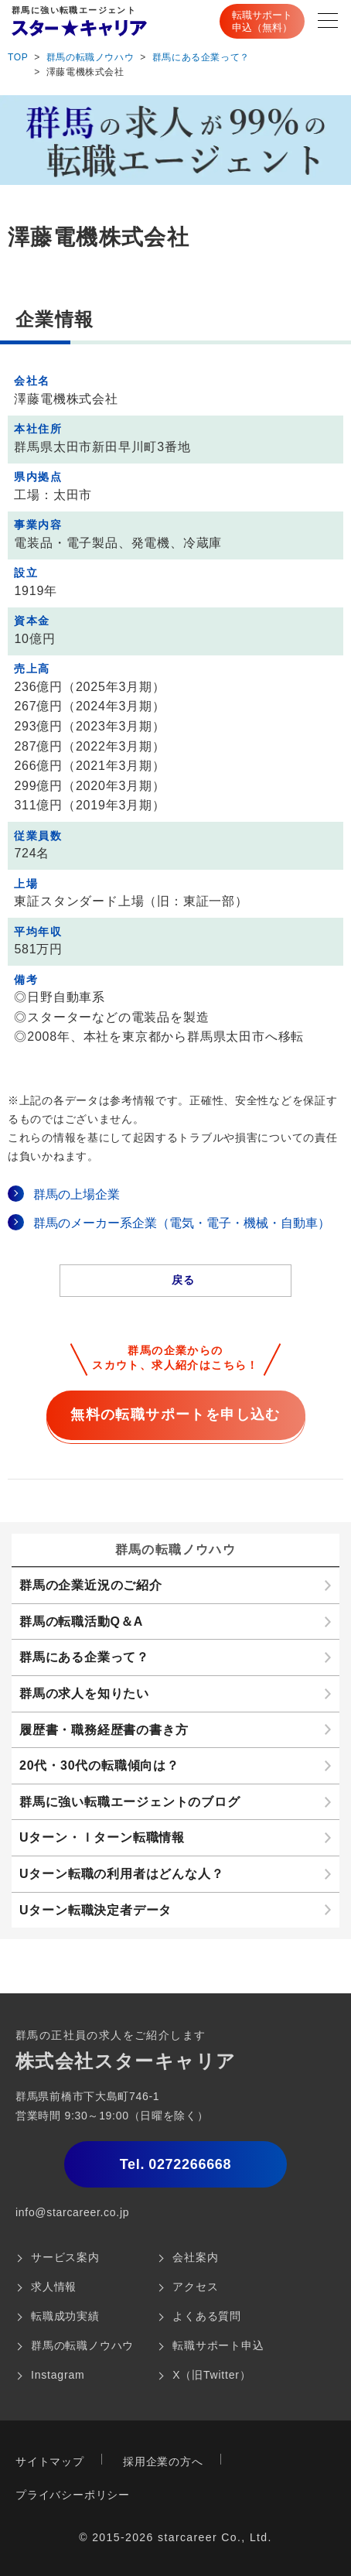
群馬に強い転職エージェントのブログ (129, 1801)
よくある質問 (206, 2316)
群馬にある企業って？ (201, 57)
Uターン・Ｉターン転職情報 (102, 1837)
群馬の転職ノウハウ (90, 57)
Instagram (57, 2375)
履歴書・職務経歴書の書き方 (103, 1729)
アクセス (195, 2286)
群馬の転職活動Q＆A (81, 1621)
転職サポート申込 (218, 2345)
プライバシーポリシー (72, 2495)
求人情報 (54, 2286)
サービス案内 (65, 2257)
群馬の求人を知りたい (84, 1693)
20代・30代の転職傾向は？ (99, 1765)
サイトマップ (49, 2461)
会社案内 (195, 2257)
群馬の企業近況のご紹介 (90, 1585)
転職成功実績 (65, 2316)
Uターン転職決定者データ (95, 1910)
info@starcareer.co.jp (72, 2212)
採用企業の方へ (163, 2461)
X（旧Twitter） (211, 2375)
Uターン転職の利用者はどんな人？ (121, 1873)
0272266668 (176, 2164)
